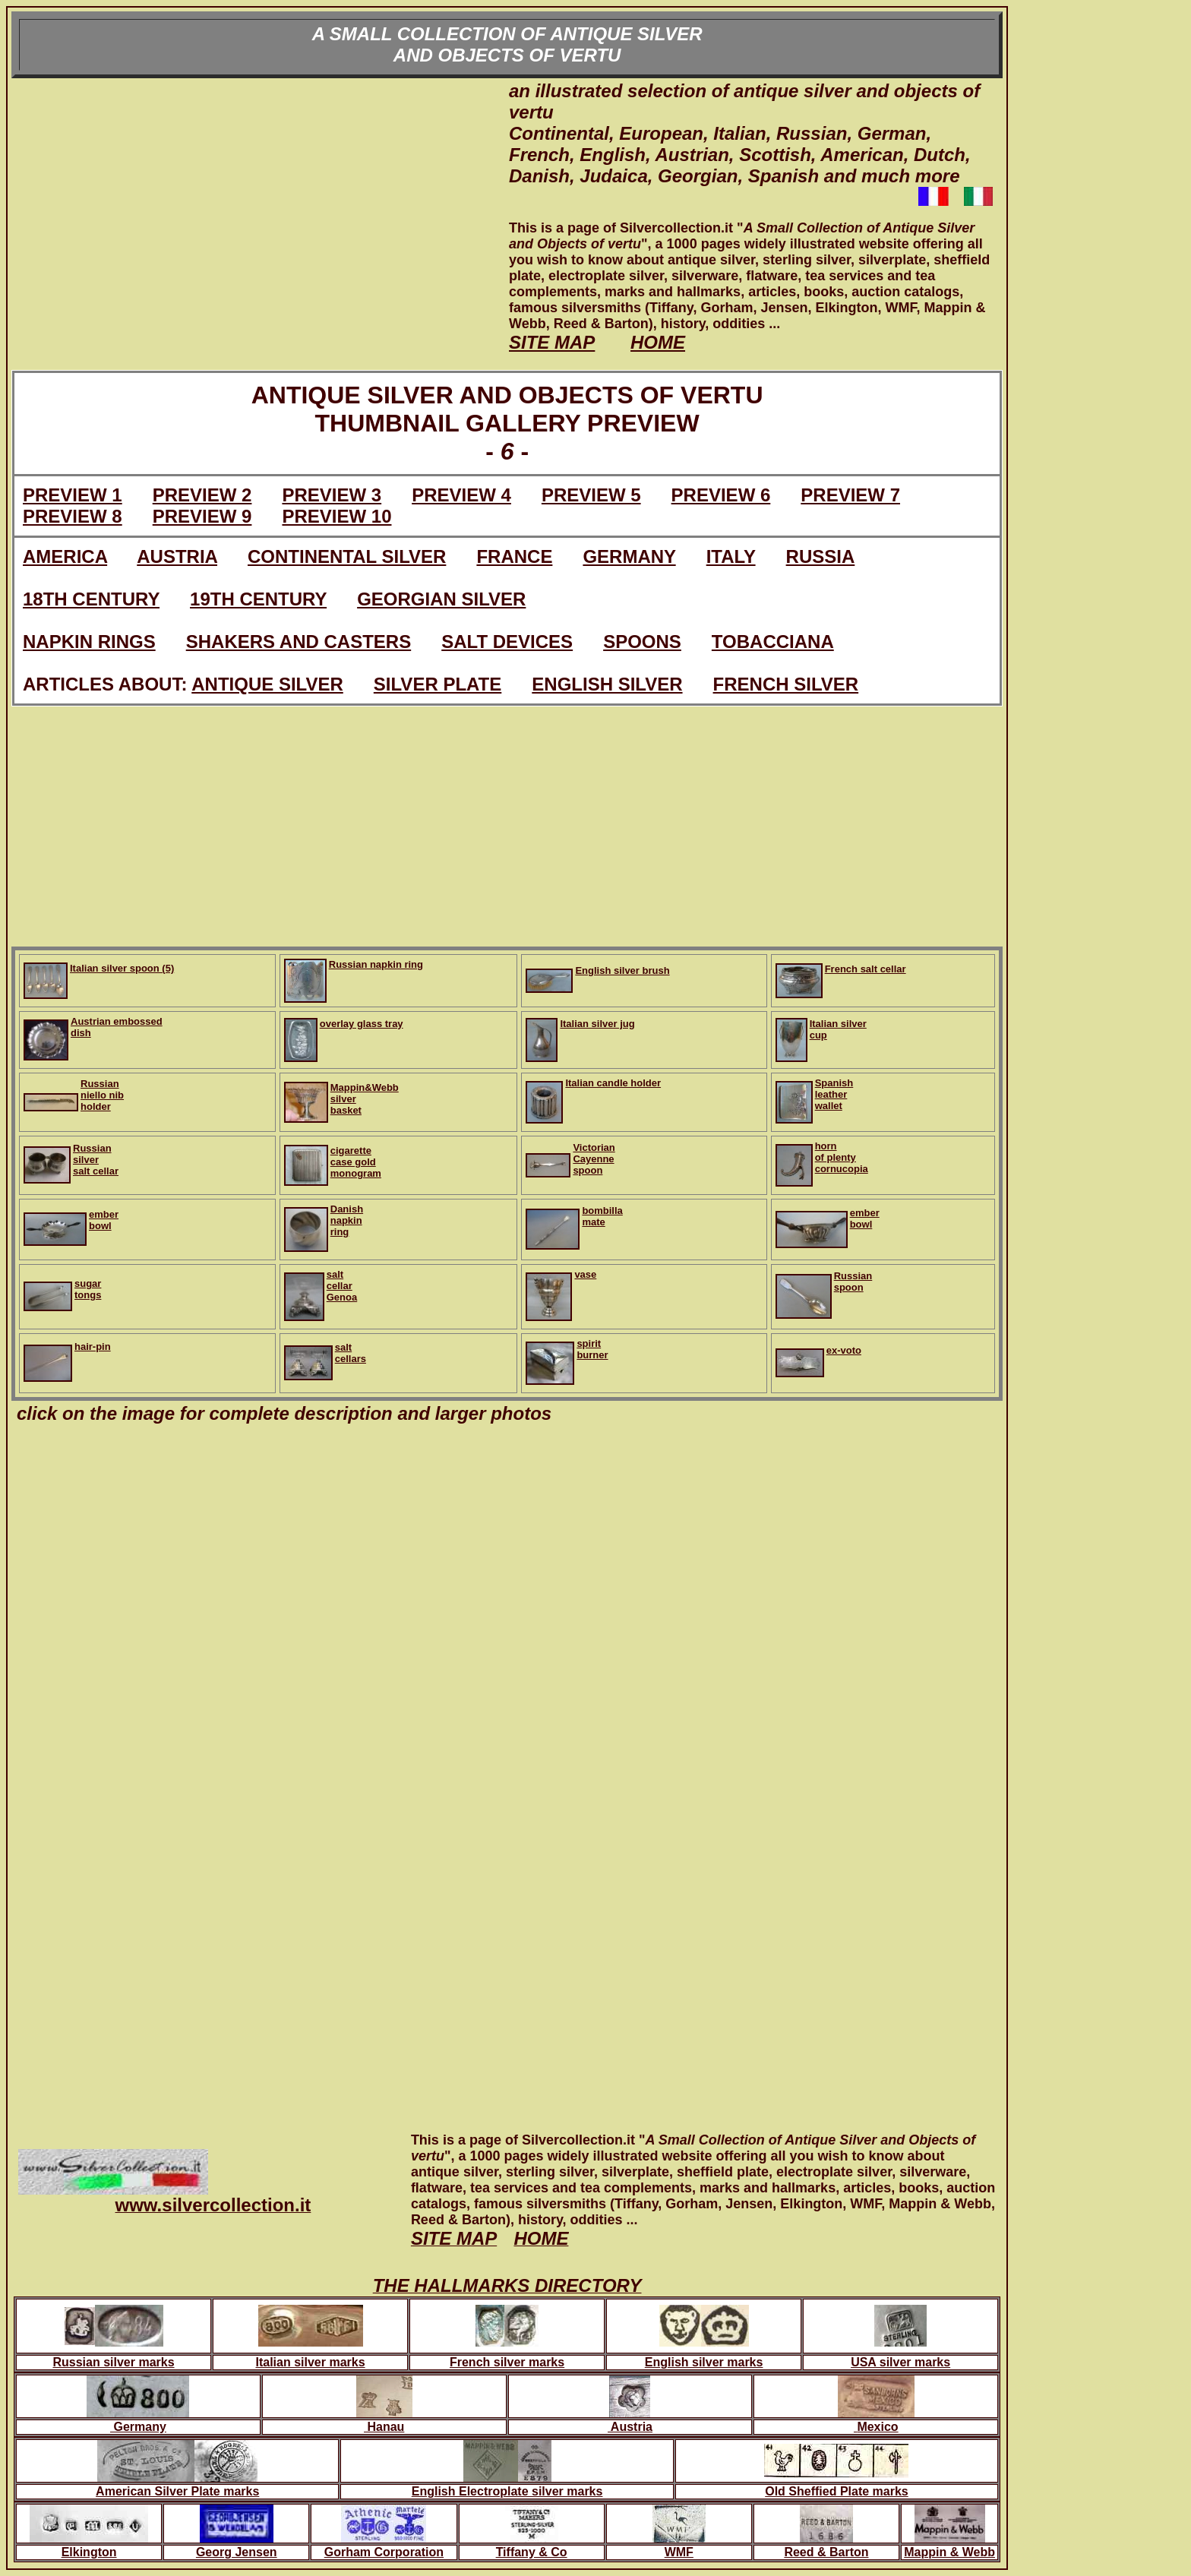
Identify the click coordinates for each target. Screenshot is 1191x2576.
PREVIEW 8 (72, 516)
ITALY (731, 556)
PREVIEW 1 (72, 495)
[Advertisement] (260, 224)
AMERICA (65, 556)
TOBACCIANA (773, 641)
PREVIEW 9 (202, 516)
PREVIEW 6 (721, 495)
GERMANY (629, 556)
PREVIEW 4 (461, 495)
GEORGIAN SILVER (441, 599)
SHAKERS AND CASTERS (298, 641)
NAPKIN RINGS (89, 641)
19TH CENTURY (258, 599)
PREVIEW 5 (591, 495)
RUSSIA (820, 556)
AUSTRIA (177, 556)
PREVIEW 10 (336, 516)
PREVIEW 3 (331, 495)
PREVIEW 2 (202, 495)
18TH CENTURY (91, 599)
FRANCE (514, 556)
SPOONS (642, 641)
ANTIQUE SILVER (267, 684)
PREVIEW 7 (850, 495)
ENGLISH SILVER (607, 684)
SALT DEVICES (507, 641)
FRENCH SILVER (786, 684)
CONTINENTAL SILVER (347, 556)
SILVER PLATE (437, 684)
